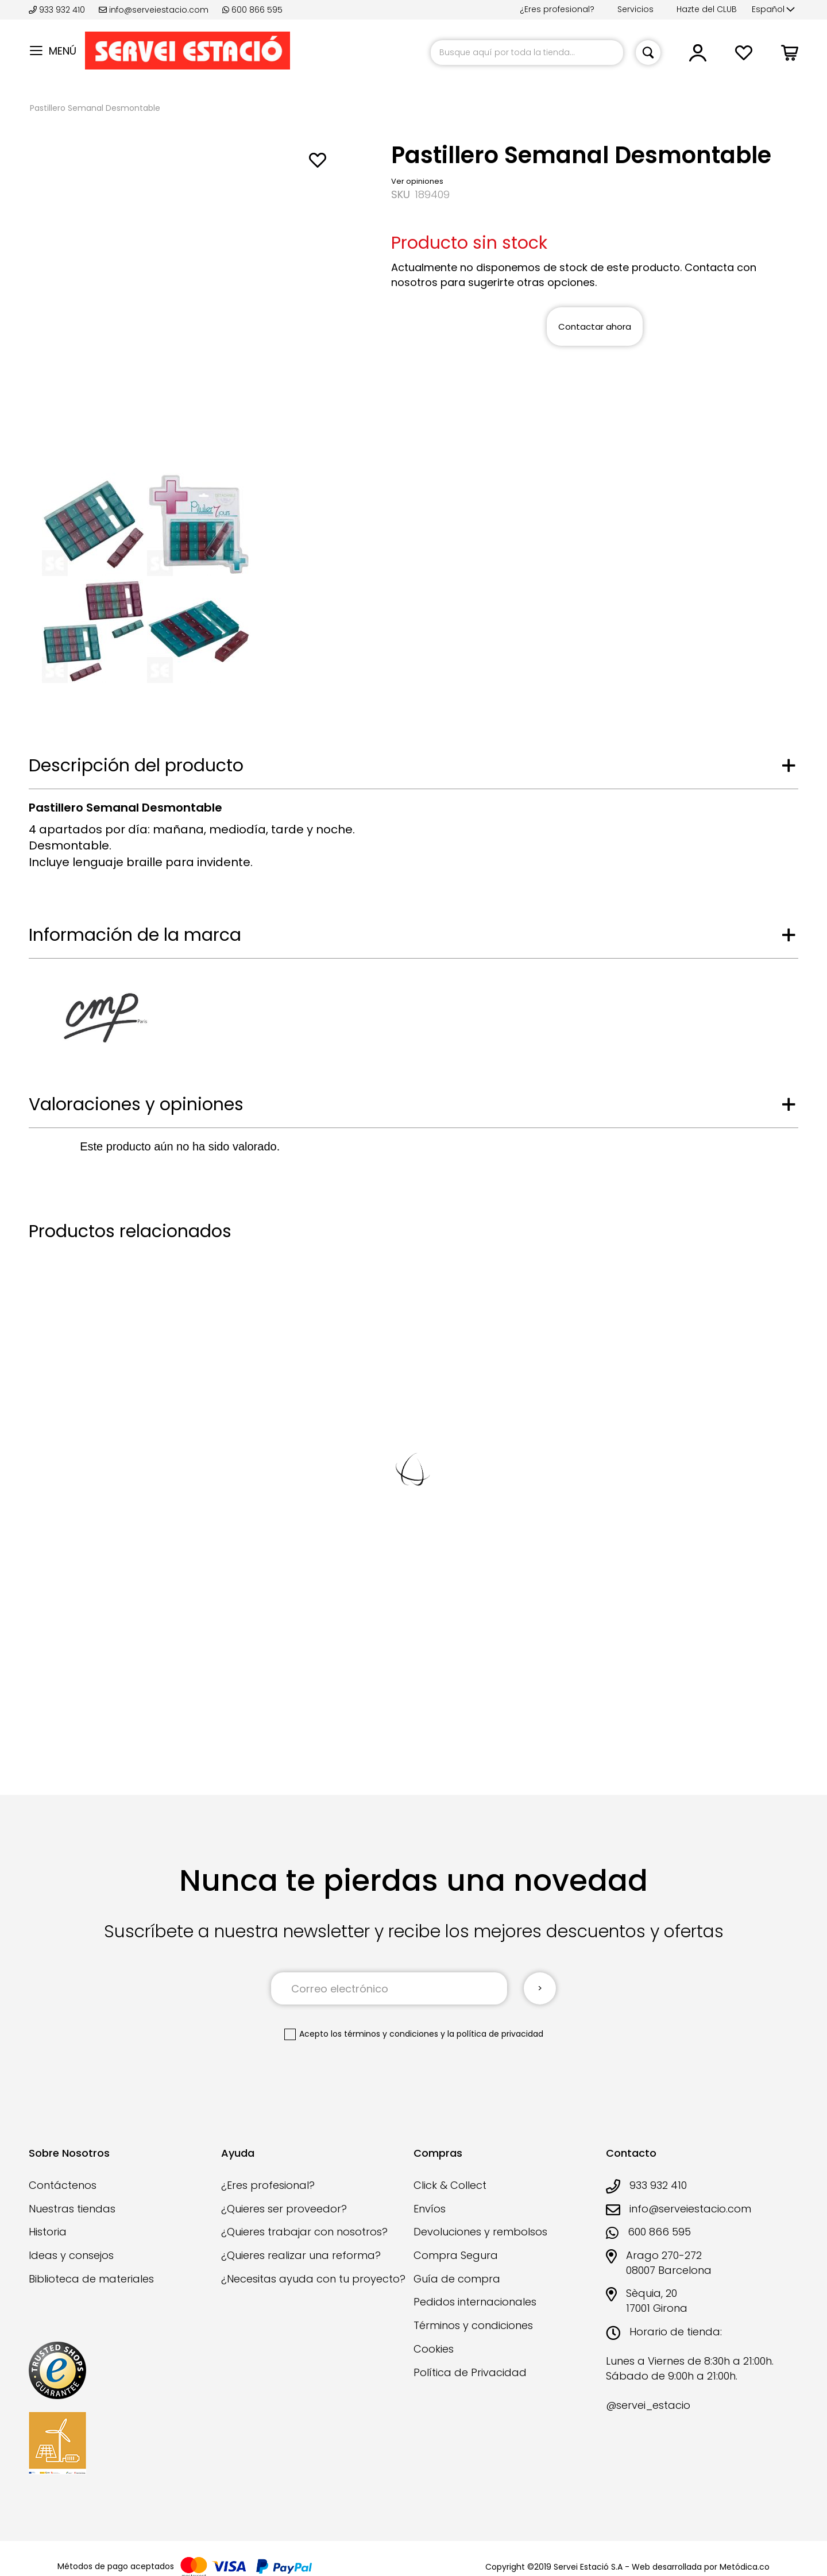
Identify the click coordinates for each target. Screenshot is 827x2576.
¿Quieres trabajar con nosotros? (304, 2231)
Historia (48, 2231)
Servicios (635, 9)
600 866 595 (252, 10)
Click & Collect (449, 2185)
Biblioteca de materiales (91, 2279)
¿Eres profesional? (557, 9)
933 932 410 (58, 10)
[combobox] (527, 52)
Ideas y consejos (71, 2255)
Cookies (433, 2349)
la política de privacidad (495, 2034)
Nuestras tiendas (72, 2209)
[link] (697, 57)
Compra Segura (455, 2255)
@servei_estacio (648, 2405)
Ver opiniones (417, 181)
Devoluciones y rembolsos (480, 2231)
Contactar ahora (594, 326)
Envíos (429, 2209)
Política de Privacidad (470, 2372)
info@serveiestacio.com (153, 10)
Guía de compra (456, 2279)
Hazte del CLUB (707, 9)
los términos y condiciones (384, 2034)
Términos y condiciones (473, 2325)
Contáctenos (62, 2185)
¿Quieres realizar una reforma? (301, 2255)
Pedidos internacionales (474, 2302)
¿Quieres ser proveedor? (284, 2209)
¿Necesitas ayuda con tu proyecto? (313, 2279)
